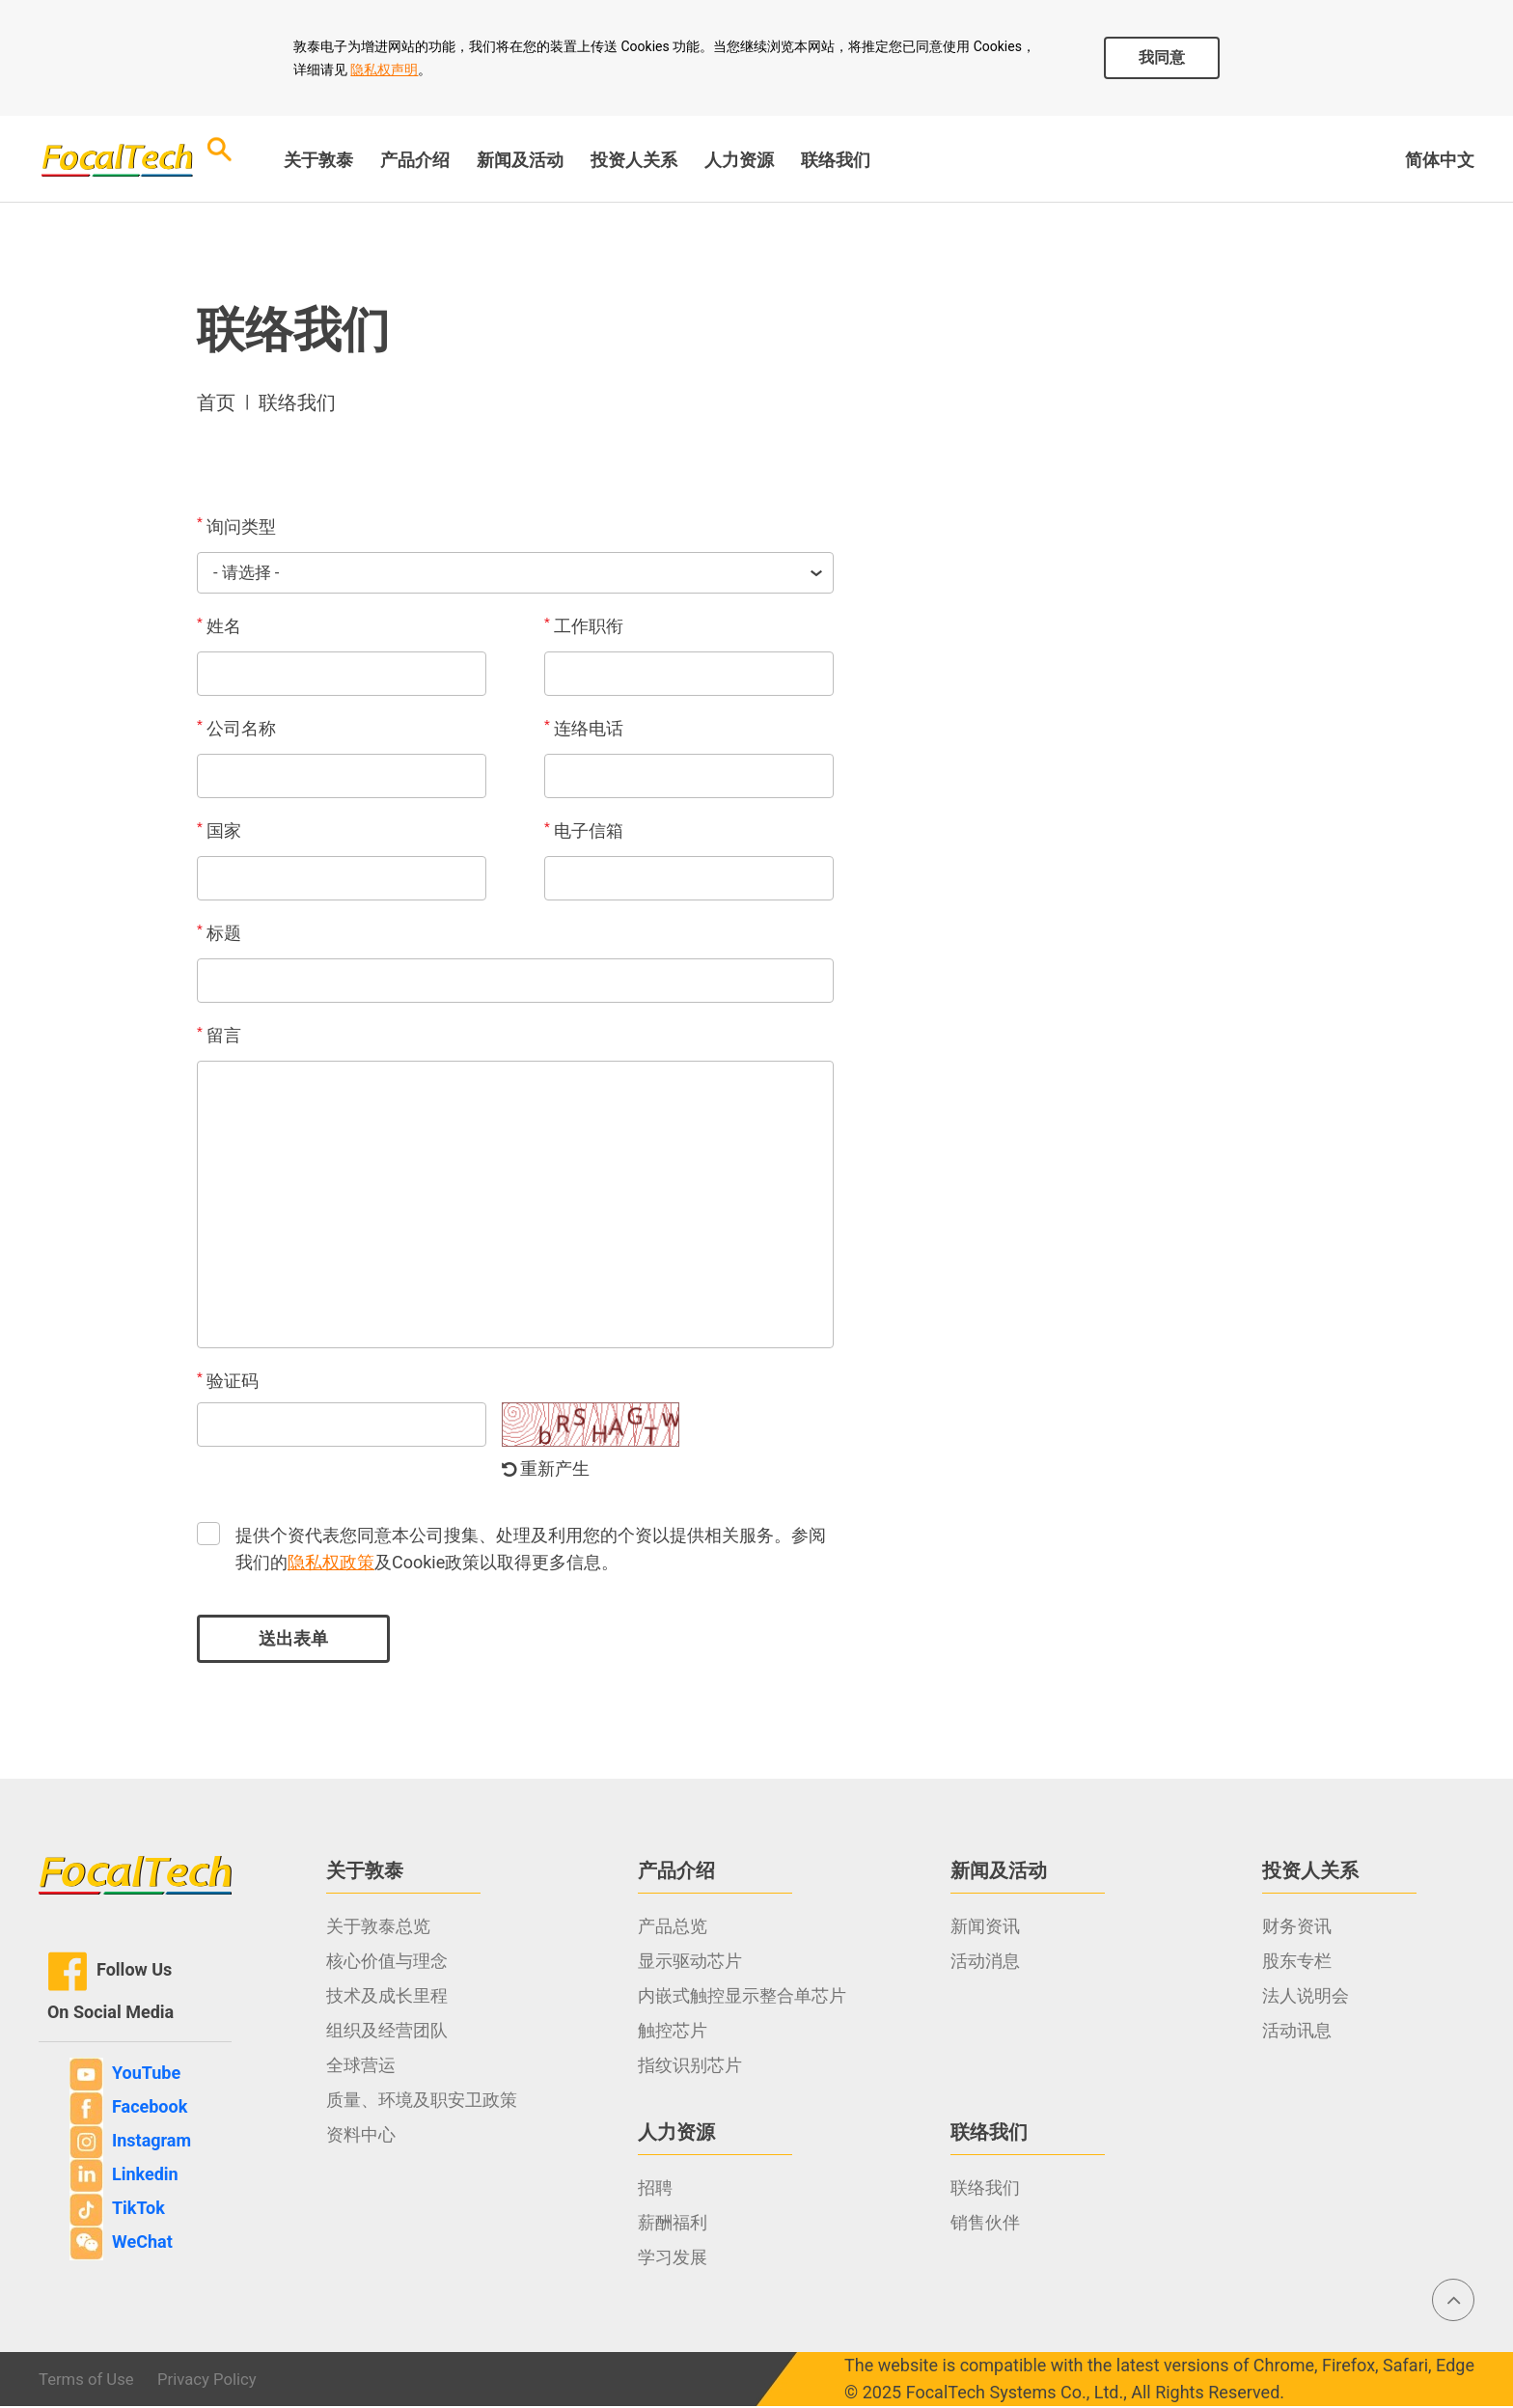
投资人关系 (634, 160)
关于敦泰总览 (378, 1928)
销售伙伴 (985, 2224)
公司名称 (236, 729)
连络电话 (583, 729)
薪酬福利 (672, 2224)
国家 (219, 832)
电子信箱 (583, 832)
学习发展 (672, 2259)
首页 (216, 402)
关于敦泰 (318, 160)
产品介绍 (415, 160)
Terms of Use (90, 2380)
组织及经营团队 (387, 2032)
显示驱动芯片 (690, 1962)
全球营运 (361, 2067)
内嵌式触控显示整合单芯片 (742, 1997)
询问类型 (236, 525)
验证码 (228, 1382)
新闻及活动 (520, 160)
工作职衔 (583, 627)
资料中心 (361, 2136)
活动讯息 (1297, 2032)
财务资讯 (1297, 1928)
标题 (219, 934)
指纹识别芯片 (690, 2067)
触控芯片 (672, 2032)
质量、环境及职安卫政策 (421, 2101)
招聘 (655, 2189)
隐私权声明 (384, 69)
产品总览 (672, 1928)
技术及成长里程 (387, 1997)
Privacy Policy (218, 2380)
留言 (219, 1036)
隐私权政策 (331, 1564)
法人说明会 (1305, 1997)
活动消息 (985, 1962)
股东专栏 (1297, 1962)
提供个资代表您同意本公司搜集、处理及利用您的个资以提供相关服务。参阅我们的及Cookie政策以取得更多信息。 (530, 1550)
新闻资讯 (985, 1928)
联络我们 (835, 160)
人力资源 (739, 160)
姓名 (219, 627)
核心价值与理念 (387, 1962)
